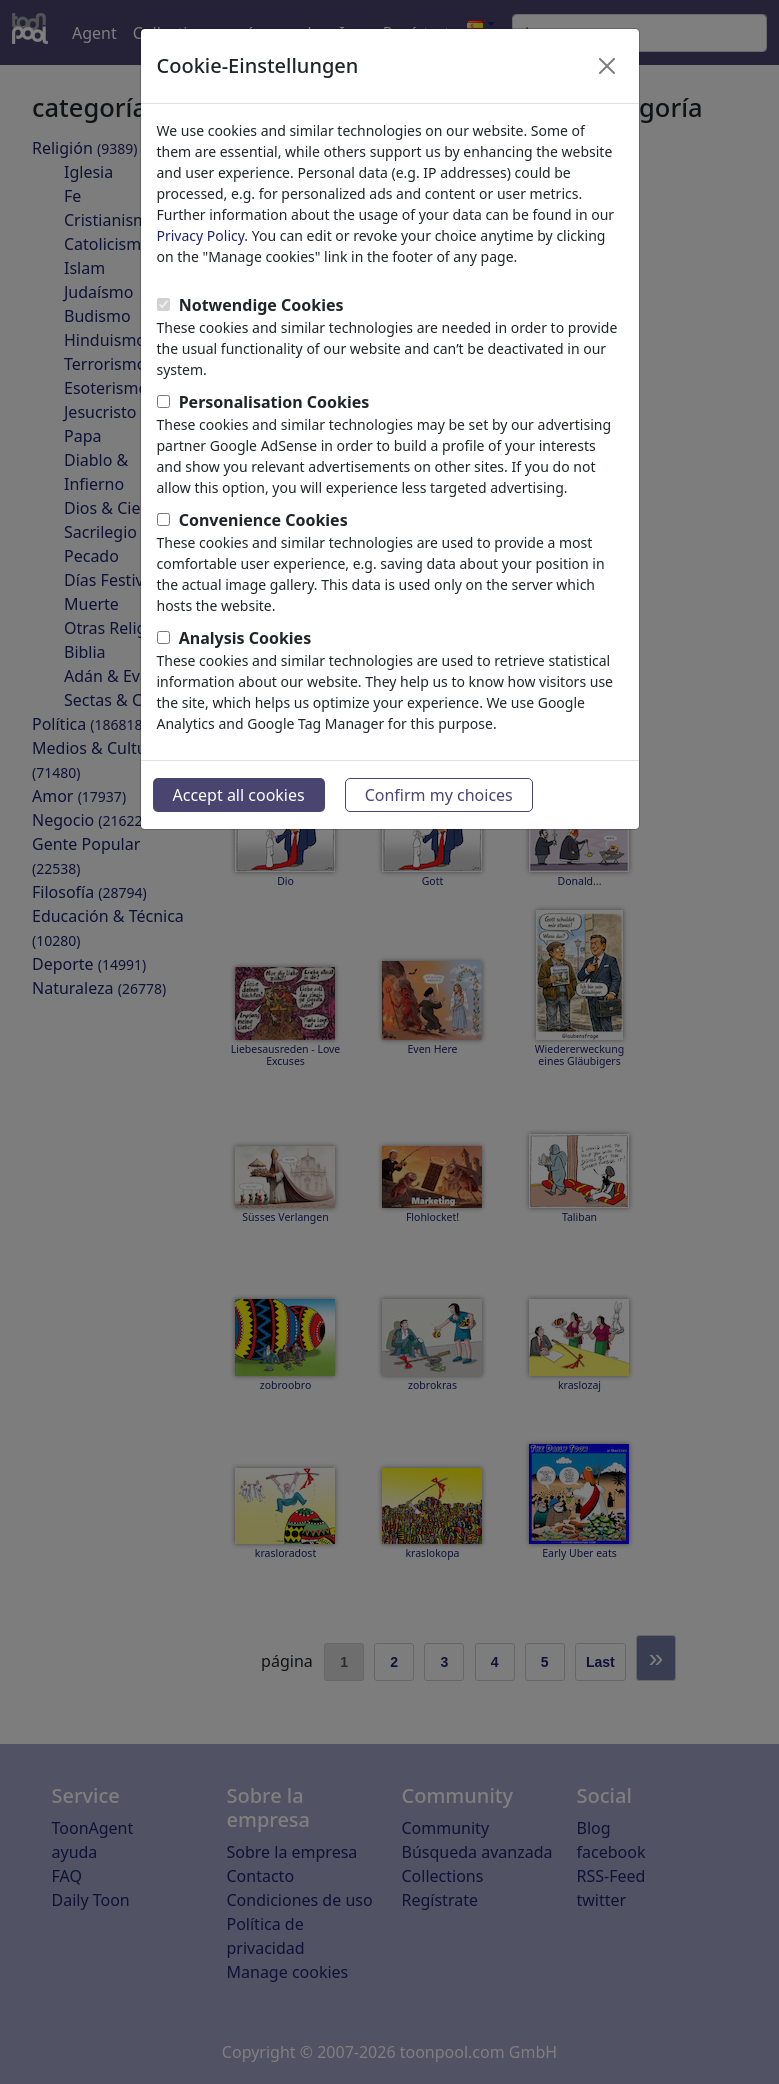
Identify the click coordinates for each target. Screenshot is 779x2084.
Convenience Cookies (263, 520)
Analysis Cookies (245, 638)
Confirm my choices (439, 795)
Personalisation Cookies (274, 402)
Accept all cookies (239, 795)
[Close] (607, 66)
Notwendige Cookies (261, 305)
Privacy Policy (201, 235)
